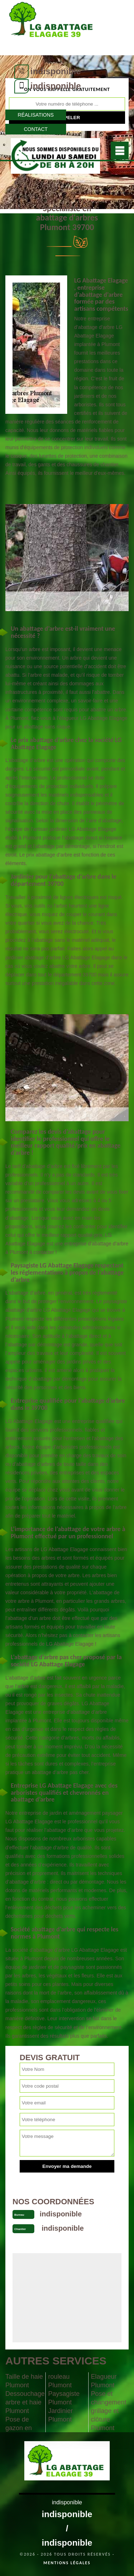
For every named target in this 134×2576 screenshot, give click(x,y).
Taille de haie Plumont (24, 2381)
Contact (36, 129)
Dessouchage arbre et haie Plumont (24, 2402)
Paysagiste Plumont (64, 2398)
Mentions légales (67, 2562)
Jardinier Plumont (60, 2415)
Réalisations (36, 115)
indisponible (55, 71)
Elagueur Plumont (103, 2381)
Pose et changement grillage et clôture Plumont (108, 2411)
